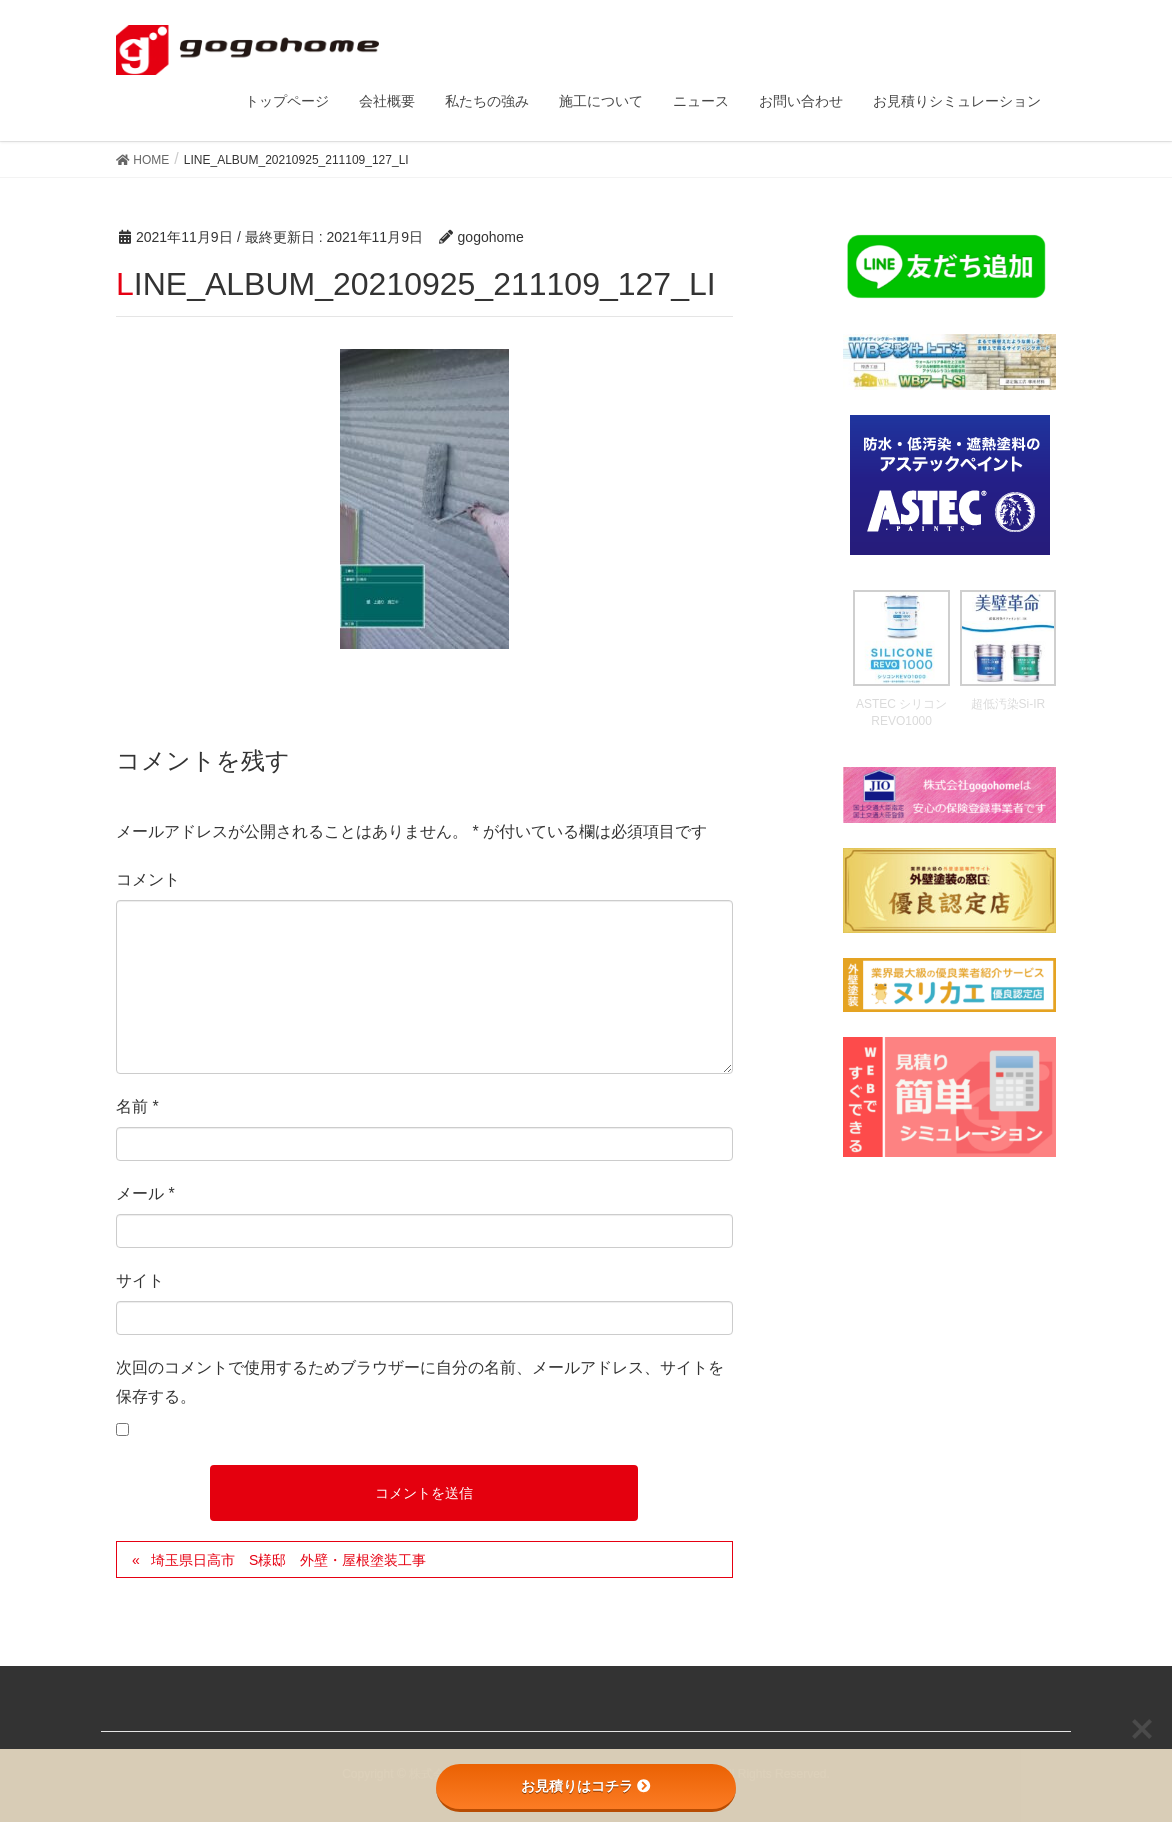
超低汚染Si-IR (1008, 704)
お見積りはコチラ (586, 1786)
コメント (148, 879)
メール (145, 1193)
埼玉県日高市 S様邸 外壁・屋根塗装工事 (288, 1560)
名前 (137, 1106)
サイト (140, 1280)
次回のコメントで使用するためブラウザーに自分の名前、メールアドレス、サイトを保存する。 (420, 1382)
